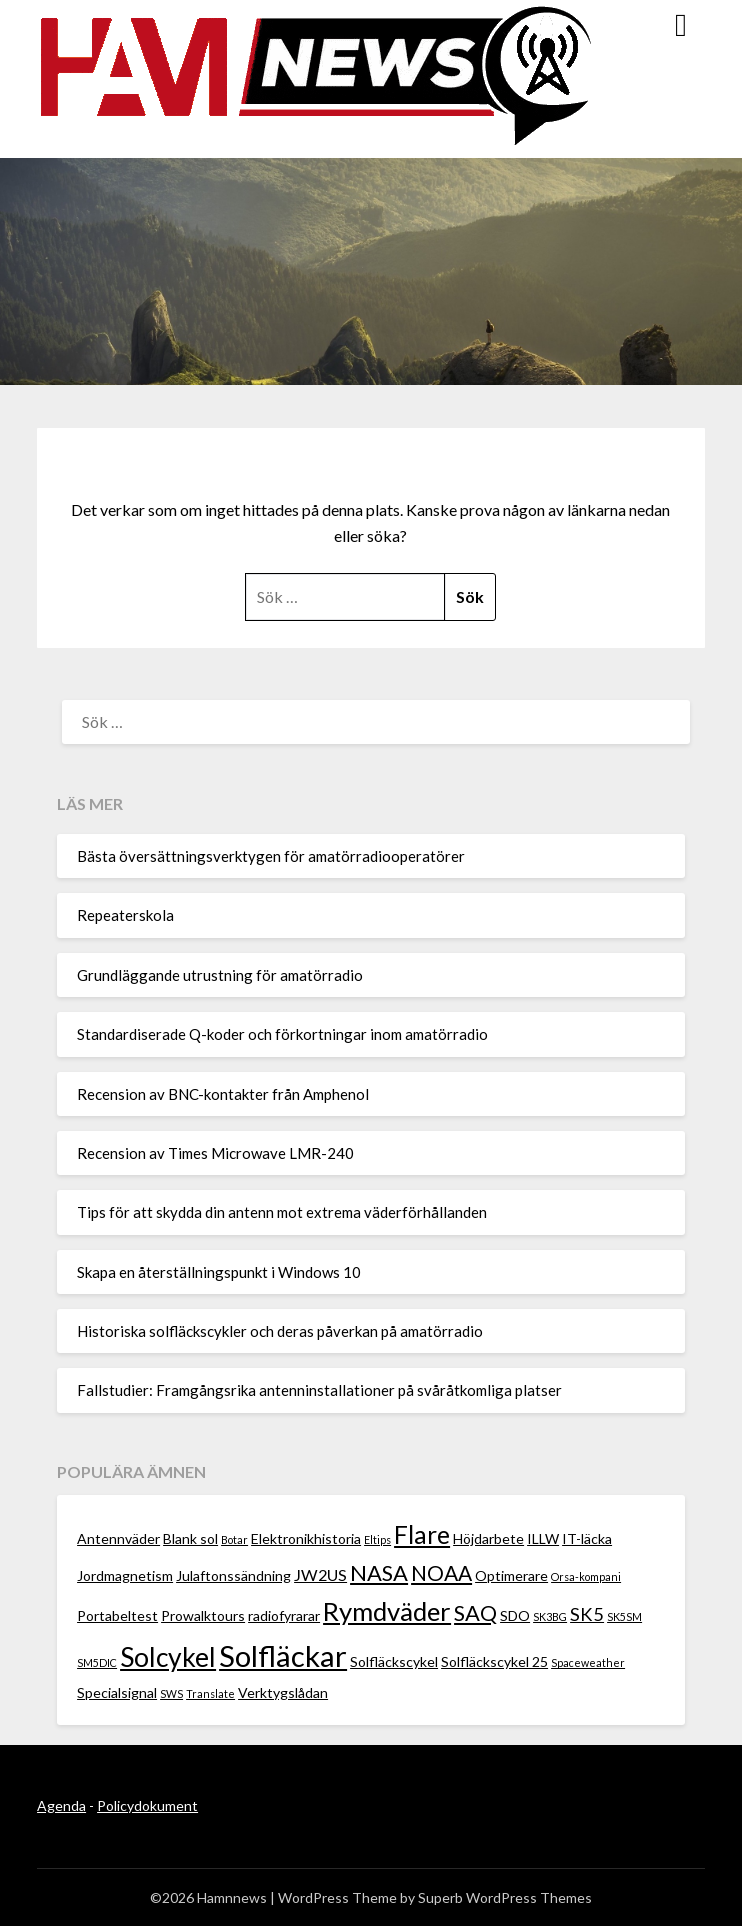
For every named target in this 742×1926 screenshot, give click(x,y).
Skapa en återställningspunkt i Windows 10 (219, 1272)
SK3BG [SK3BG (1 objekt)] (550, 1616)
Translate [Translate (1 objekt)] (210, 1693)
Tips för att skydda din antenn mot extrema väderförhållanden (282, 1212)
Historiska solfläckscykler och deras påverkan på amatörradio (280, 1331)
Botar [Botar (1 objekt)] (234, 1539)
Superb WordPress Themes (505, 1897)
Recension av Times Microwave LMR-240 (215, 1153)
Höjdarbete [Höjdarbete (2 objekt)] (488, 1538)
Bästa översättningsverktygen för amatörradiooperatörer (271, 856)
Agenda (61, 1805)
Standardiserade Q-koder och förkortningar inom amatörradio (282, 1034)
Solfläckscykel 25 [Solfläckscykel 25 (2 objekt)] (494, 1661)
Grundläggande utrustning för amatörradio (220, 975)
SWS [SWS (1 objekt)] (171, 1693)
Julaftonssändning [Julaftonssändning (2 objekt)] (233, 1575)
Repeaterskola (125, 915)
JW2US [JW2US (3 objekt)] (320, 1574)
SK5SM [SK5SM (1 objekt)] (624, 1616)
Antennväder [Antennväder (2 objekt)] (118, 1538)
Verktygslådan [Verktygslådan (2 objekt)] (283, 1692)
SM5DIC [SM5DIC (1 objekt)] (97, 1662)
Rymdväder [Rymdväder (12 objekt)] (387, 1611)
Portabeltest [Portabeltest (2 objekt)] (117, 1615)
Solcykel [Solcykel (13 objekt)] (168, 1657)
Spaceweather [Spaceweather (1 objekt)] (588, 1662)
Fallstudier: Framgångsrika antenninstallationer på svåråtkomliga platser (319, 1390)
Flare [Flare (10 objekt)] (422, 1534)
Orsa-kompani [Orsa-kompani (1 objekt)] (586, 1576)
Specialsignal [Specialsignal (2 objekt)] (117, 1692)
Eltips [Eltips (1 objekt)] (377, 1539)
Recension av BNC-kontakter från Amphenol (223, 1094)
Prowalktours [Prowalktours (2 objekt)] (203, 1615)
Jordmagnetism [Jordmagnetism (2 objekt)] (125, 1575)
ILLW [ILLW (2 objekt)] (543, 1538)
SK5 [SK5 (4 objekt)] (587, 1614)
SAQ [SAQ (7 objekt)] (475, 1612)
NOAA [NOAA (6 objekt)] (441, 1572)
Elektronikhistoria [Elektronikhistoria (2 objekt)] (306, 1538)
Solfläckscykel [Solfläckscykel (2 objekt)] (394, 1661)
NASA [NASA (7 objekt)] (379, 1572)
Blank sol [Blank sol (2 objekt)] (190, 1538)
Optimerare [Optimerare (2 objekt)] (511, 1575)
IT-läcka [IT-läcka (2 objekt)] (587, 1538)
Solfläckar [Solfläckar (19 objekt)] (283, 1655)
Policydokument (147, 1805)
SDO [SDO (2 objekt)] (515, 1615)
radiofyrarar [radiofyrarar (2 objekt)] (284, 1615)
